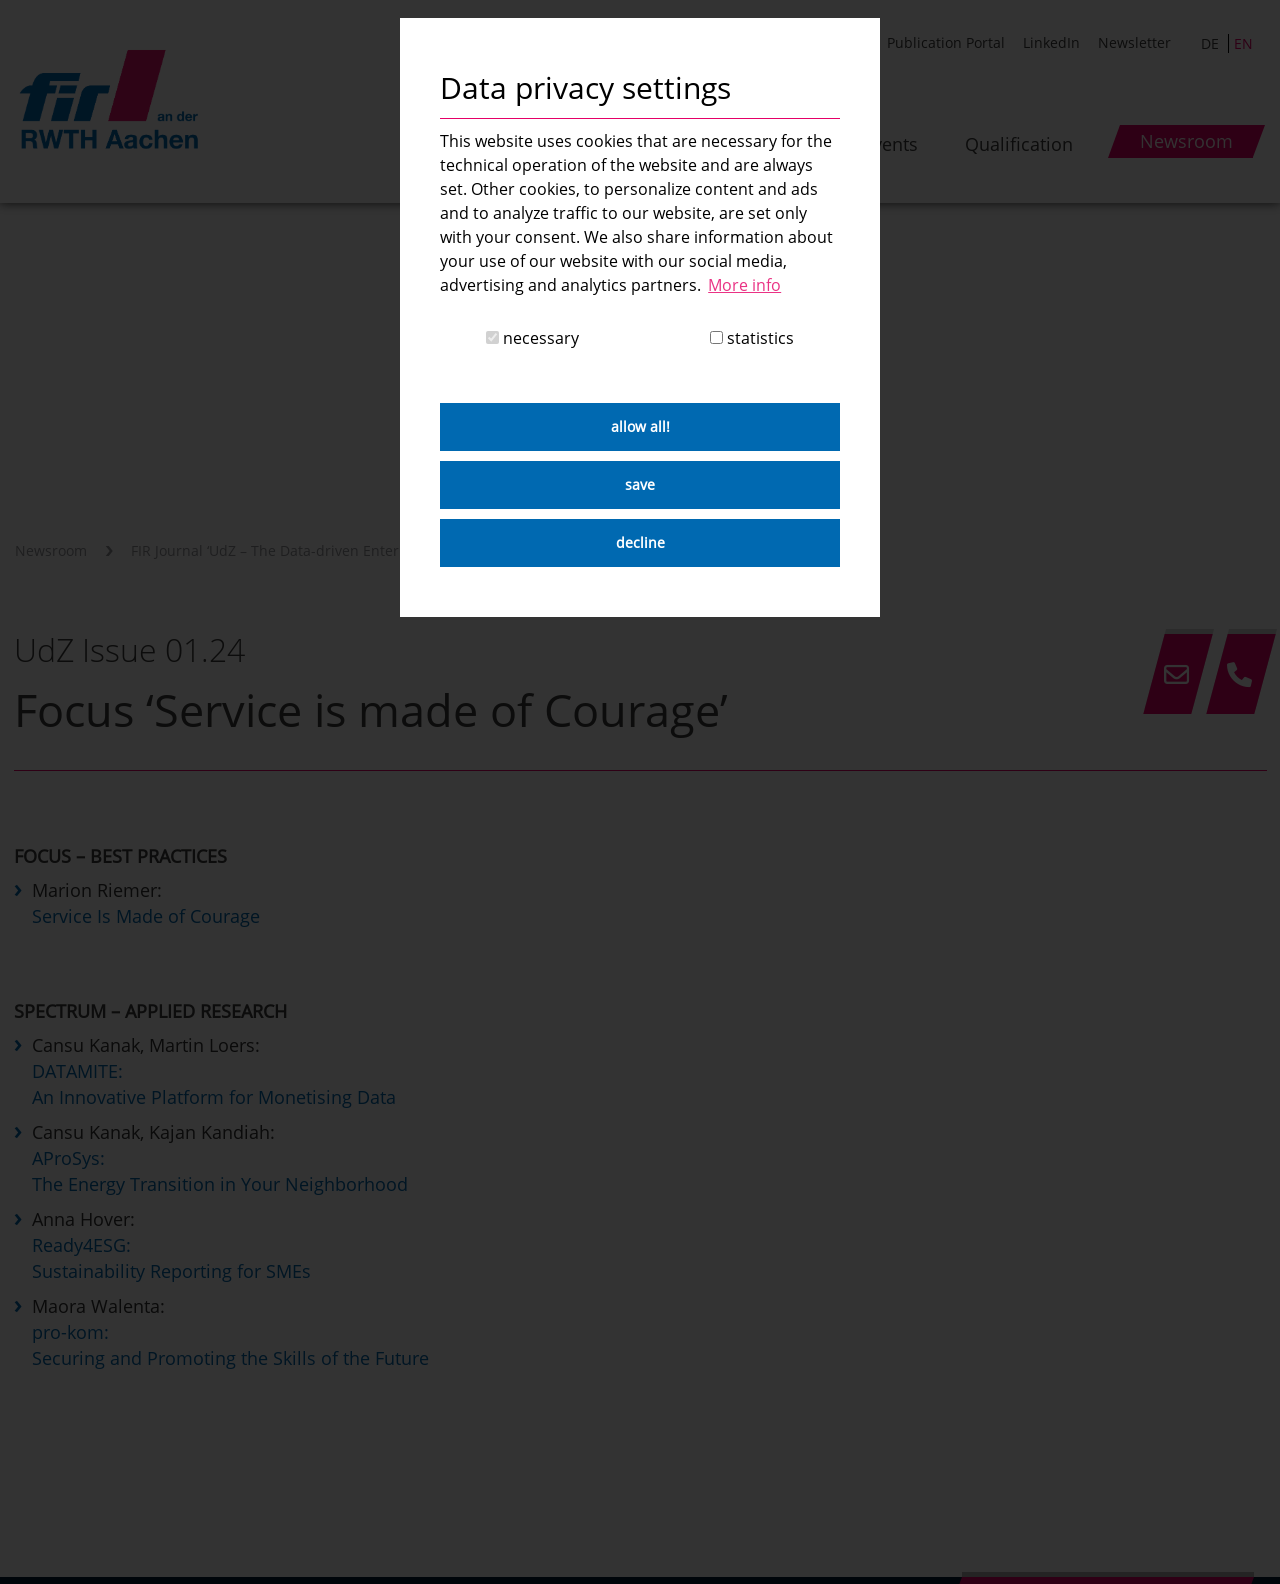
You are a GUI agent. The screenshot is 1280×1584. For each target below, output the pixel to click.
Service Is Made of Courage (146, 916)
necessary (532, 338)
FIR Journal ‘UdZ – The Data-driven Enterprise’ (283, 550)
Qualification (1019, 144)
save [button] (640, 484)
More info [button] (744, 285)
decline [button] (640, 542)
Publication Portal (946, 42)
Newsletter (1134, 42)
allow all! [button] (640, 426)
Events (890, 144)
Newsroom (51, 550)
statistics (752, 338)
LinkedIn (1051, 42)
